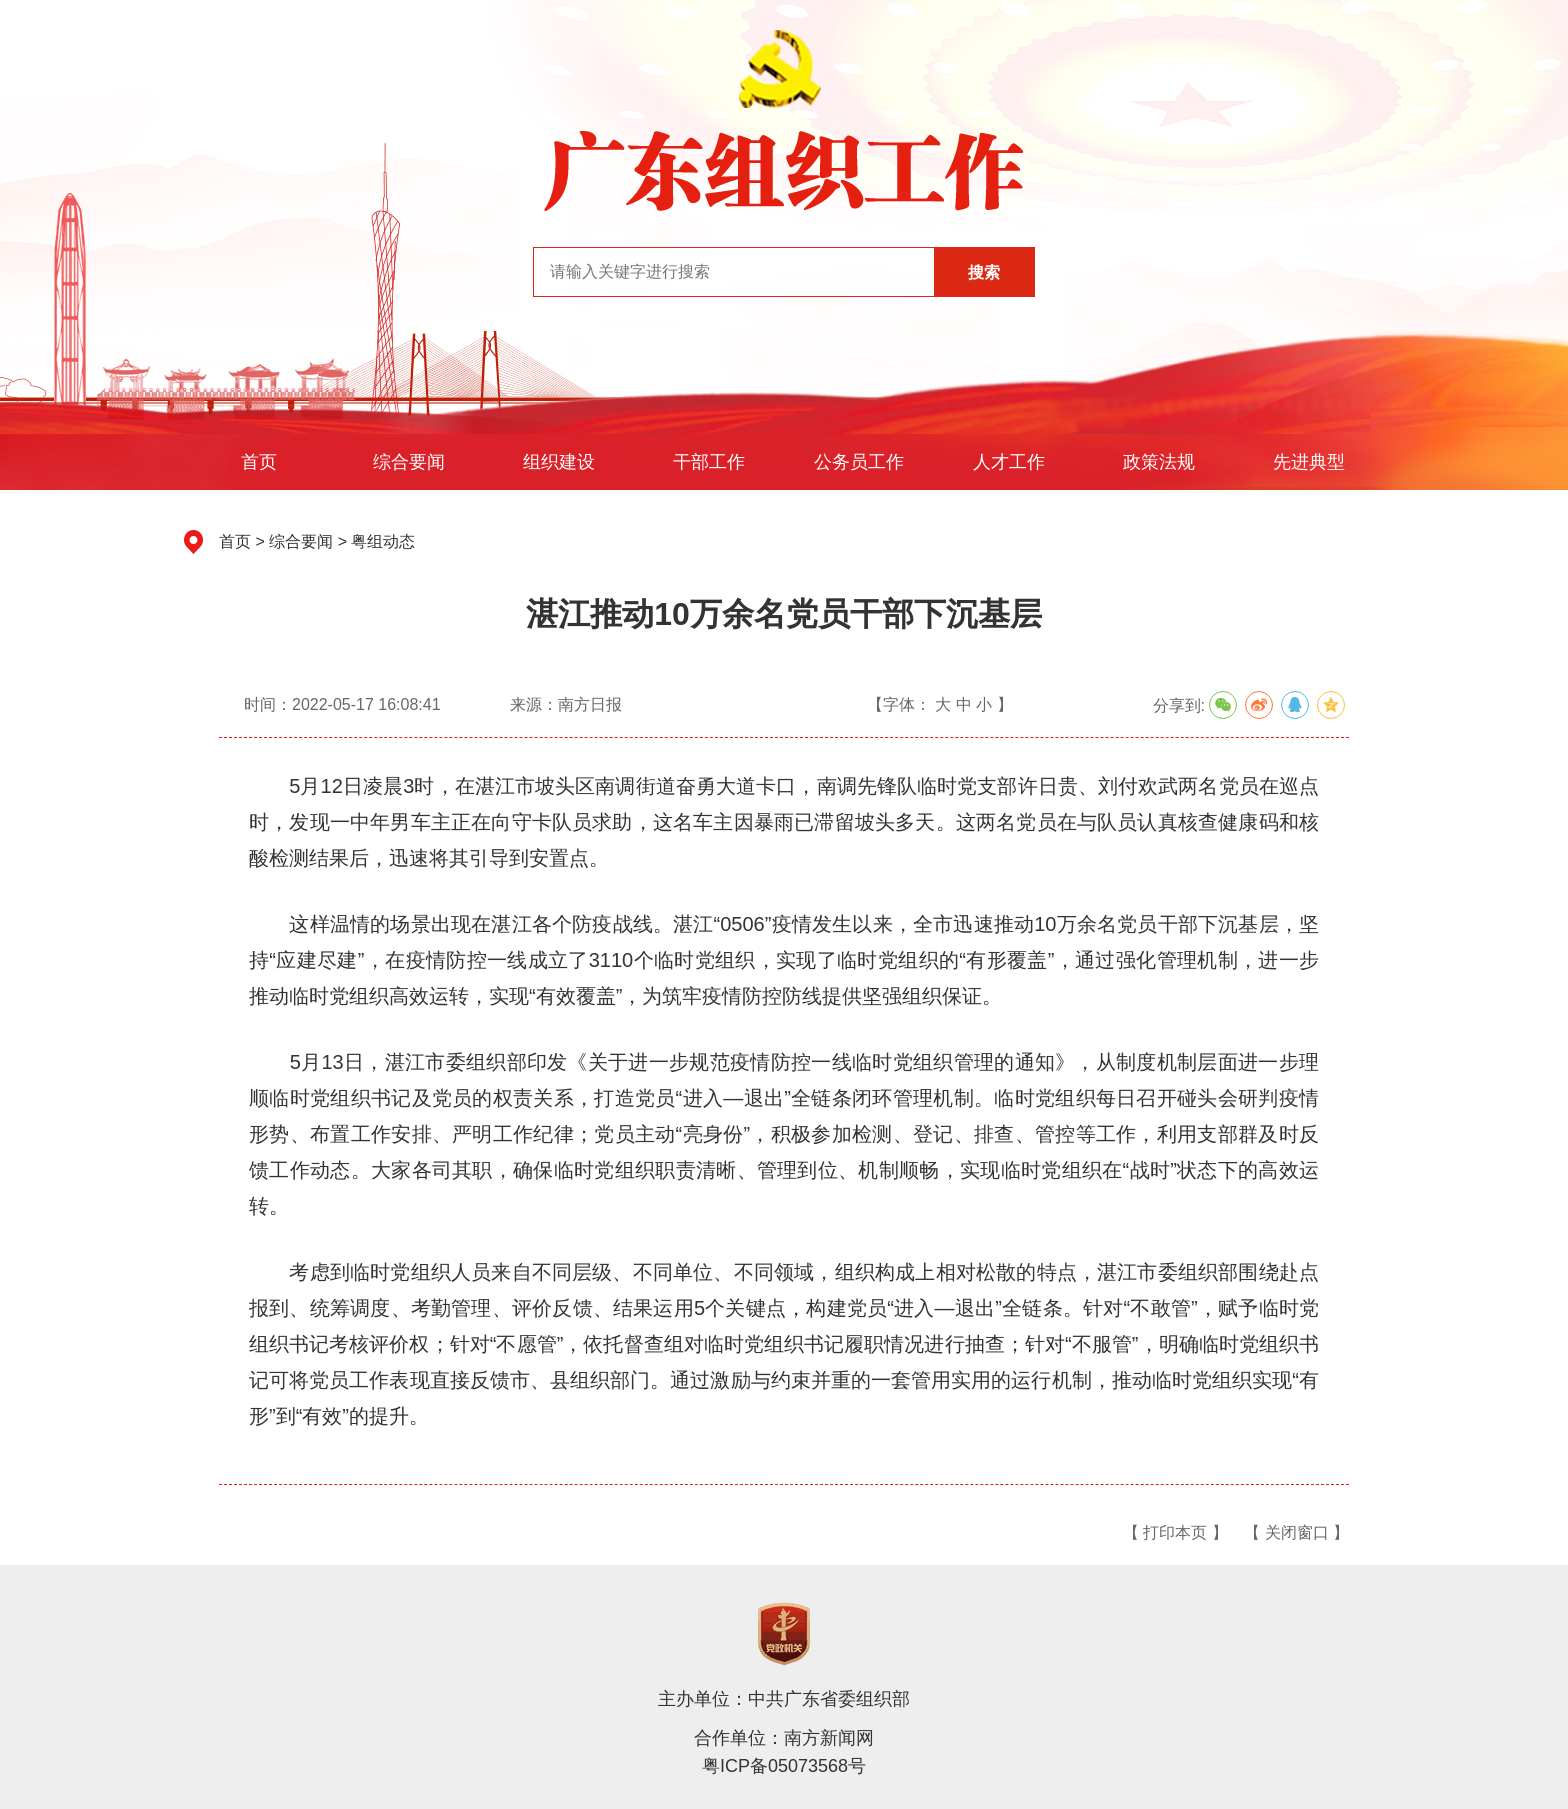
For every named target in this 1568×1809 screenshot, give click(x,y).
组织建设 (559, 462)
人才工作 (1009, 462)
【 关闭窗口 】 (1296, 1532)
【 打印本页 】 (1175, 1532)
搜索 (984, 272)
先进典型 (1309, 462)
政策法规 (1159, 462)
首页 (259, 462)
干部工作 (709, 462)
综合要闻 (409, 462)
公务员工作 (859, 462)
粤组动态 (383, 541)
